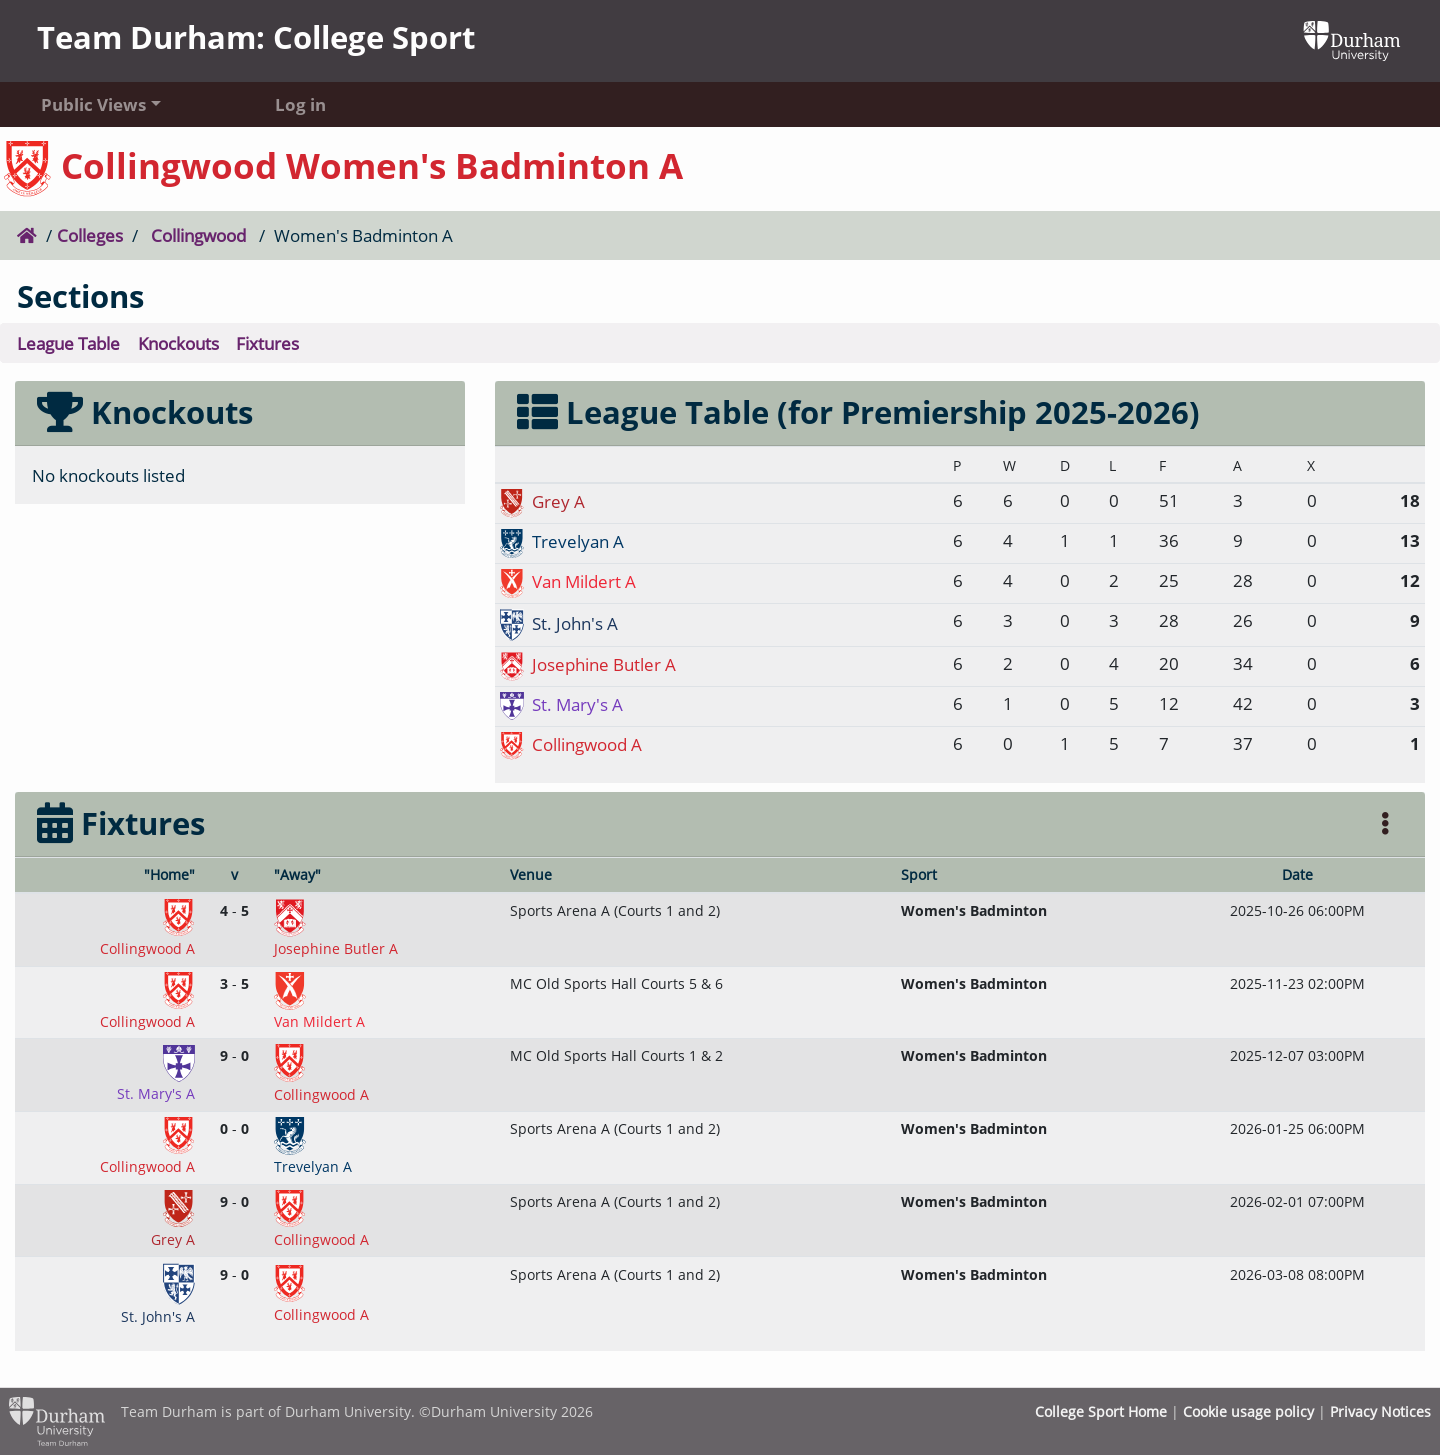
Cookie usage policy (1248, 1411)
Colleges (90, 235)
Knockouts (178, 343)
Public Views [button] (93, 104)
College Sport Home (1101, 1411)
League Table (68, 343)
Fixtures (267, 343)
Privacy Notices (1380, 1411)
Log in (300, 104)
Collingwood (198, 235)
